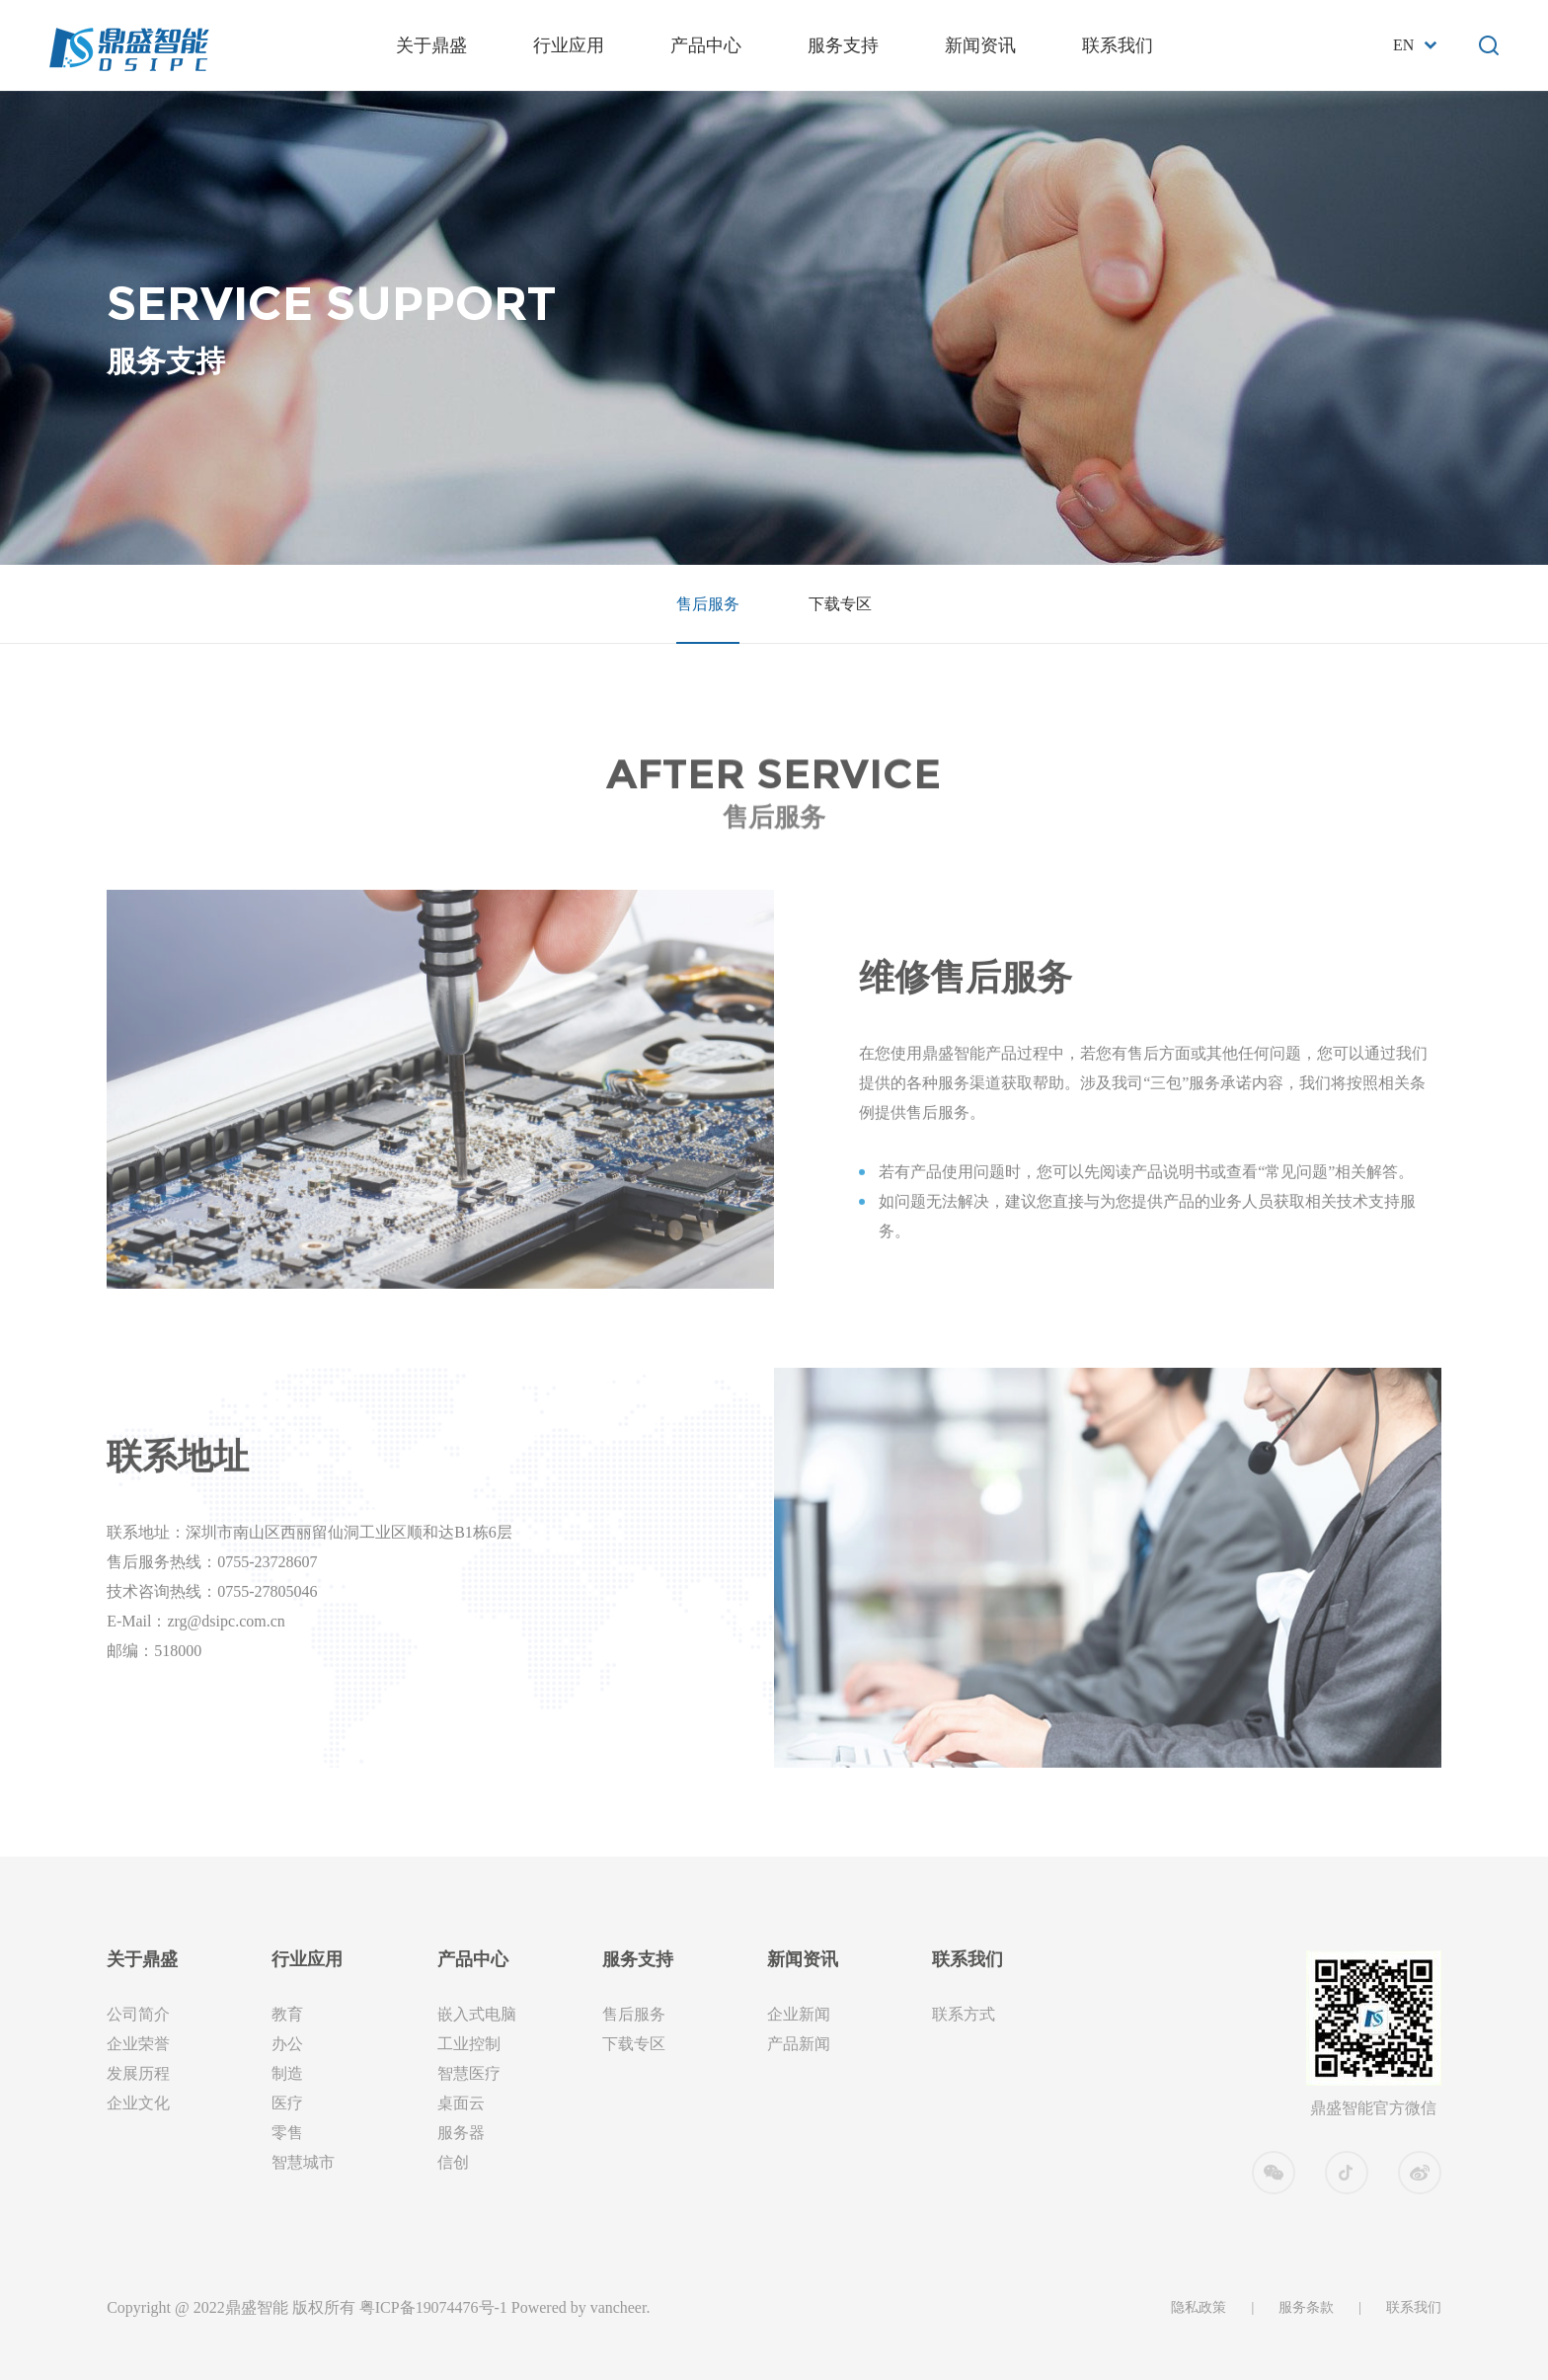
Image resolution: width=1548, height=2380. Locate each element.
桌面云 (461, 2103)
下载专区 (840, 603)
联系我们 (1117, 45)
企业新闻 (798, 2014)
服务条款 (1306, 2307)
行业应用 (568, 45)
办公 (287, 2043)
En (1403, 45)
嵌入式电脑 (476, 2014)
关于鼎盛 (431, 45)
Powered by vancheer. (581, 2307)
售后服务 (707, 603)
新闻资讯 (980, 45)
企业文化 (138, 2103)
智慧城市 (303, 2162)
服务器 (461, 2132)
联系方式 (963, 2014)
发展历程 (138, 2073)
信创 (453, 2162)
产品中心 (705, 45)
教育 (287, 2014)
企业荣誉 (138, 2043)
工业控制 (469, 2043)
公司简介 (138, 2014)
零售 (287, 2132)
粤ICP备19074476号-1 (433, 2307)
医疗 (287, 2103)
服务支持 (843, 45)
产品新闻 (798, 2043)
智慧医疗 (469, 2073)
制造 (287, 2073)
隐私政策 (1198, 2307)
